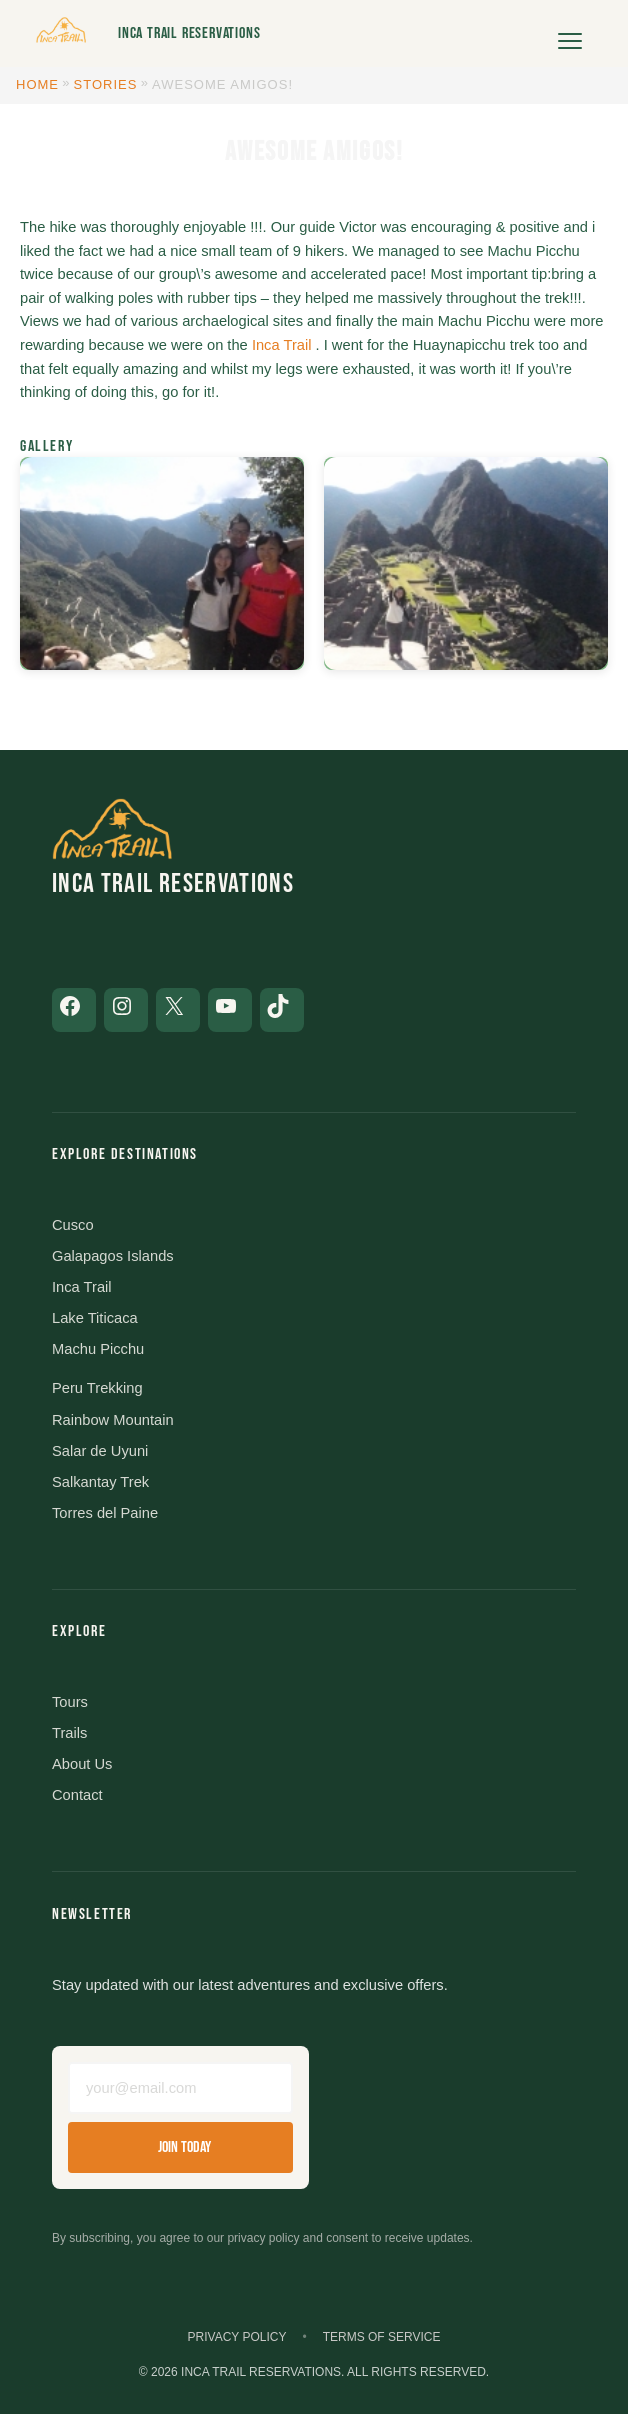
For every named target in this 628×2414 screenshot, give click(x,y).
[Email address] (180, 2088)
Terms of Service (382, 2337)
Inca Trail (282, 345)
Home (37, 84)
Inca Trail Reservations (189, 33)
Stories (106, 84)
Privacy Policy (237, 2337)
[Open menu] (570, 34)
